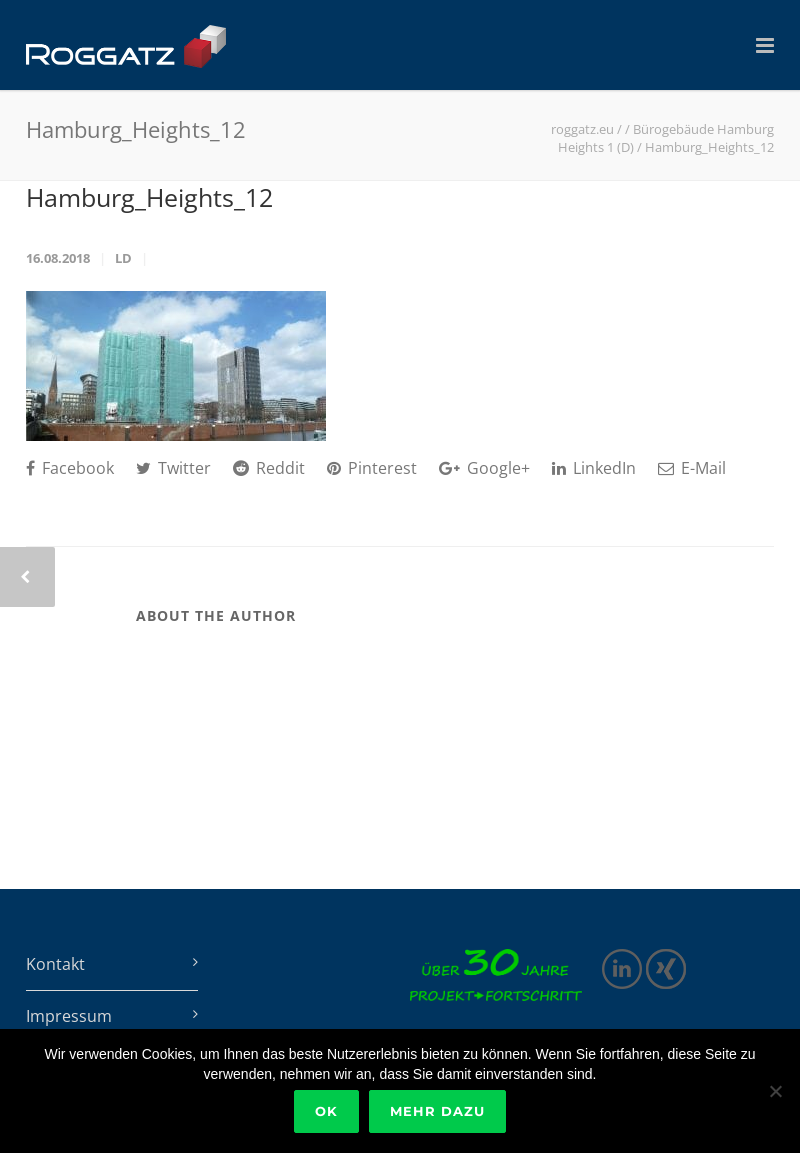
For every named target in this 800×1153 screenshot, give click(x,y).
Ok (326, 1111)
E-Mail (692, 468)
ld (123, 258)
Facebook (70, 468)
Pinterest (372, 468)
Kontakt (55, 964)
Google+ (484, 468)
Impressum (69, 1016)
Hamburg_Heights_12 (149, 197)
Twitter (173, 468)
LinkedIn (594, 468)
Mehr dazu (437, 1111)
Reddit (269, 468)
